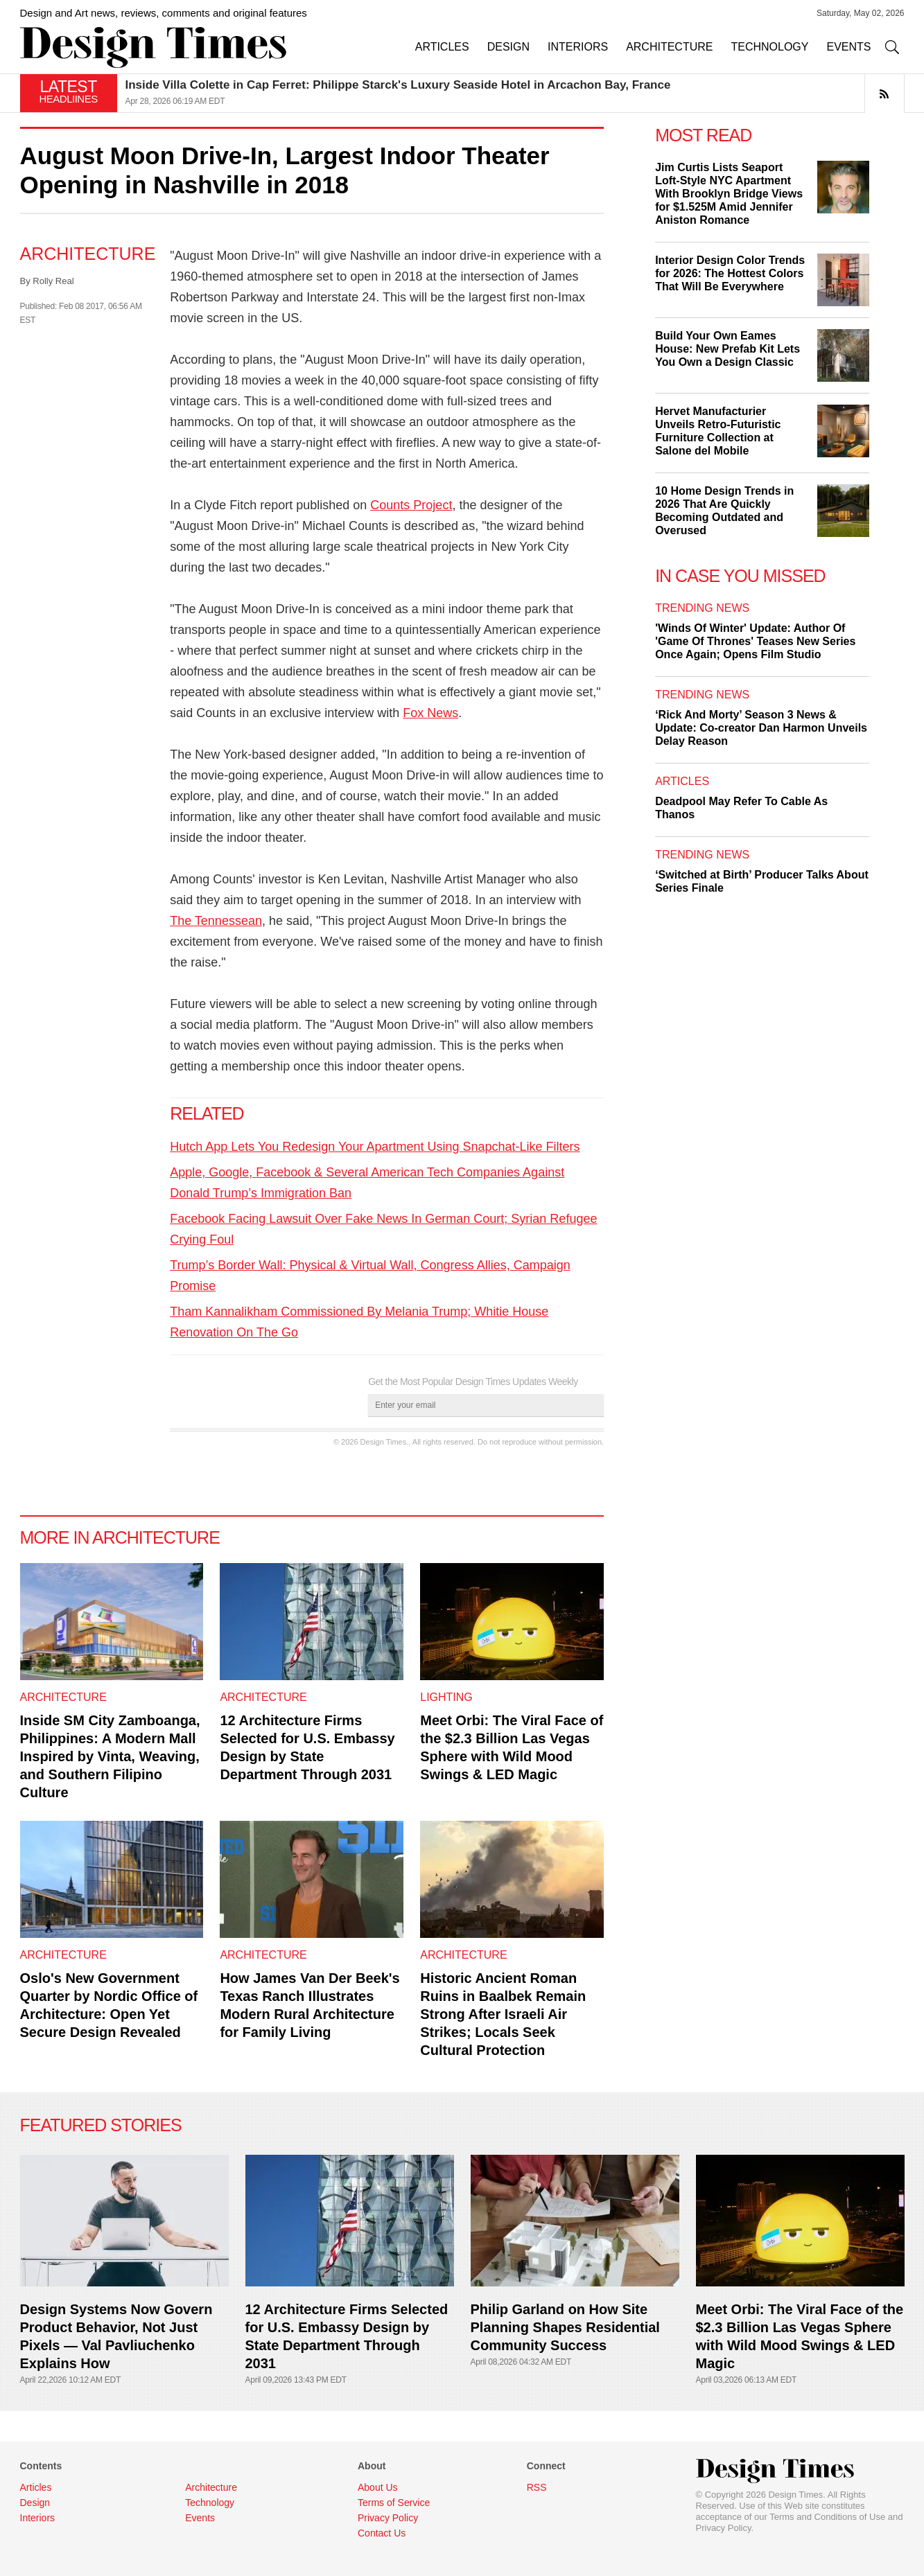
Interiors (37, 2517)
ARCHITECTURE (669, 47)
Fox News (430, 713)
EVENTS (848, 47)
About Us (378, 2487)
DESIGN (508, 47)
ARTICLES (442, 47)
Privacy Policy (723, 2528)
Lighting (446, 1697)
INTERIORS (578, 47)
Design (35, 2502)
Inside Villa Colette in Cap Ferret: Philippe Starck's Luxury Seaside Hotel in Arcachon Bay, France (398, 84)
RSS (537, 2487)
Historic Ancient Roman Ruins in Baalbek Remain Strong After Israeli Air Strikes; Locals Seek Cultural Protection (503, 2014)
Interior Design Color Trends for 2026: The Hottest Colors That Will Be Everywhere (730, 273)
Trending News (702, 608)
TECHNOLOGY (769, 47)
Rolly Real (53, 281)
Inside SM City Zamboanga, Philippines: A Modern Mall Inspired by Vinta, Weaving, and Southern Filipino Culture (110, 1756)
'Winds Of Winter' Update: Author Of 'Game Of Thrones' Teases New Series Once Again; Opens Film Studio (755, 641)
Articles (682, 781)
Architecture (88, 253)
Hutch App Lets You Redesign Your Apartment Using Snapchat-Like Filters (374, 1147)
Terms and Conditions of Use (827, 2517)
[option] (515, 93)
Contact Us (382, 2533)
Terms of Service (394, 2502)
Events (200, 2517)
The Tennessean (216, 921)
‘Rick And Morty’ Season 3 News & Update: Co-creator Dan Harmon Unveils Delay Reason (761, 728)
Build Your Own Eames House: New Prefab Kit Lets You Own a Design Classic (727, 349)
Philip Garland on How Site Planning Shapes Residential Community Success (565, 2327)
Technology (209, 2502)
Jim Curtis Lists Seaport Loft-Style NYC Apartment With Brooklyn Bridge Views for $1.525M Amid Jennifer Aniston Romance (729, 193)
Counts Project (411, 505)
